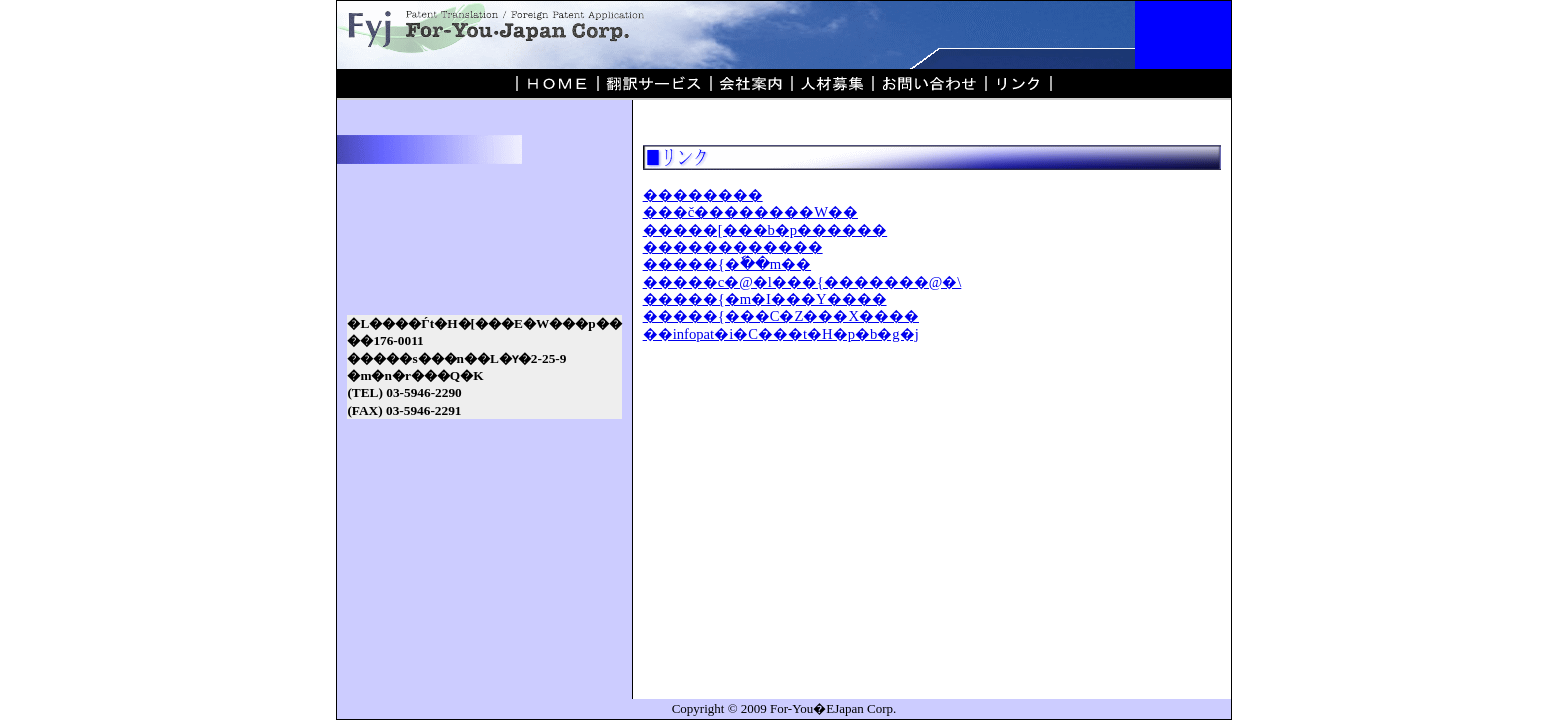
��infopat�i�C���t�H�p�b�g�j (781, 334)
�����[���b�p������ (765, 230)
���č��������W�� (750, 212)
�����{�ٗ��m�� (727, 264)
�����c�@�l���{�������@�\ (802, 282)
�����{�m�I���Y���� (765, 299)
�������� (703, 195)
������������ (733, 247)
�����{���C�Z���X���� (781, 316)
